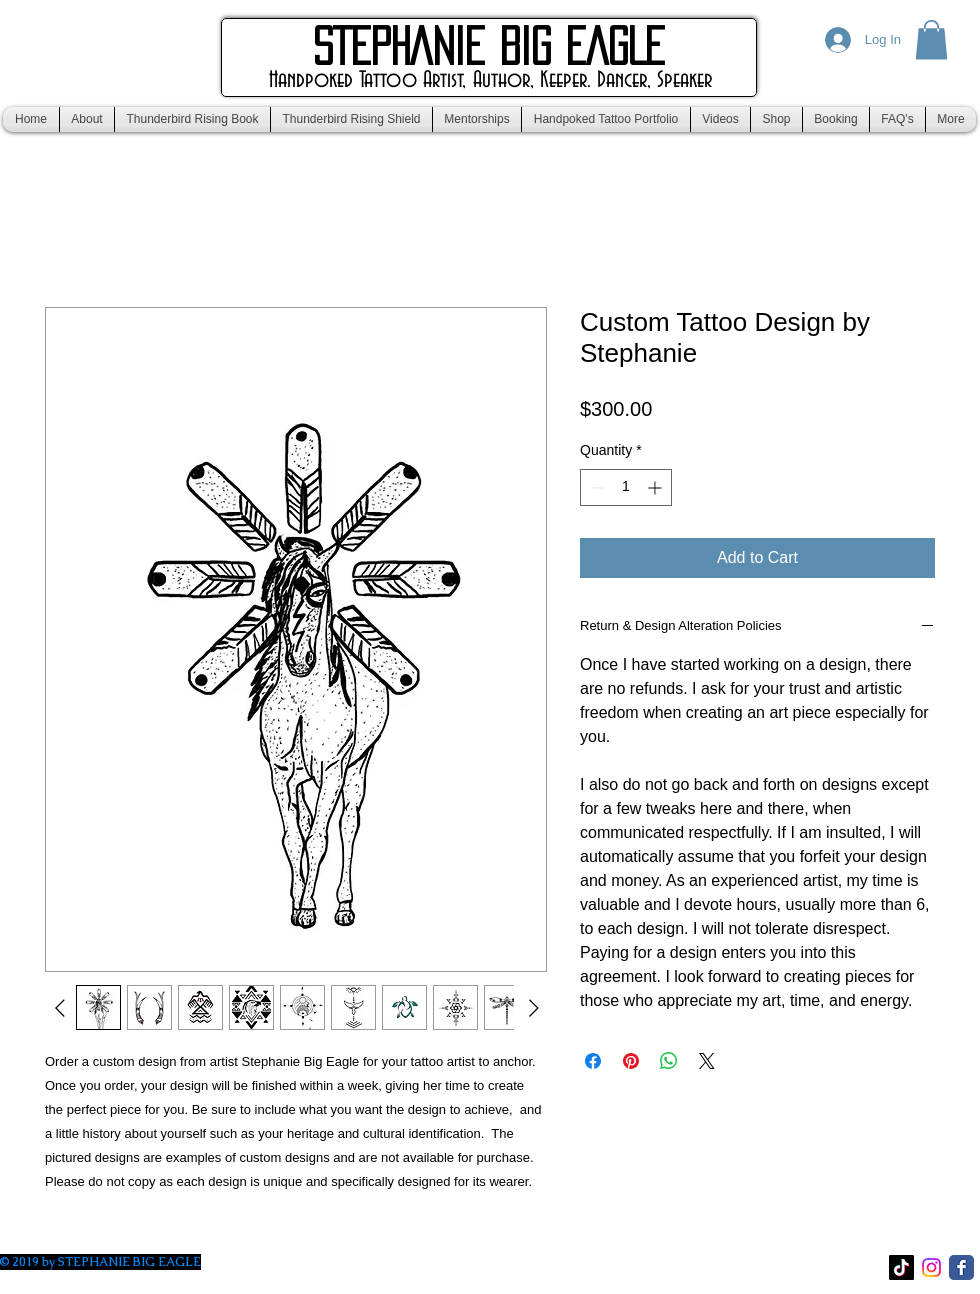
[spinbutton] (626, 487)
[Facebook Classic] (961, 1267)
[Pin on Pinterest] (631, 1061)
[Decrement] (595, 487)
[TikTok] (901, 1267)
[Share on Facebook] (593, 1061)
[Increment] (656, 487)
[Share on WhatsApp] (669, 1061)
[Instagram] (931, 1267)
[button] (931, 39)
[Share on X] (707, 1061)
